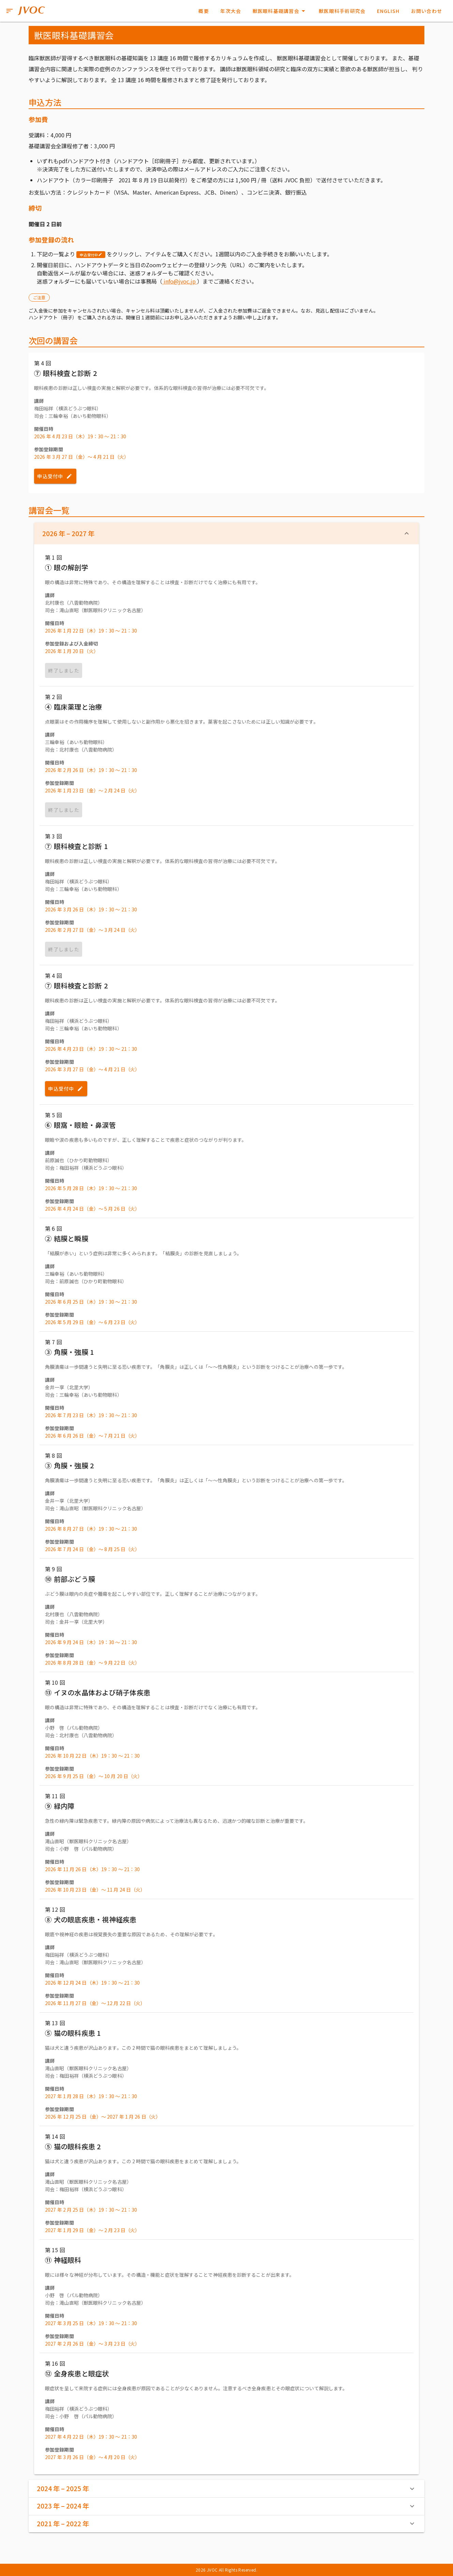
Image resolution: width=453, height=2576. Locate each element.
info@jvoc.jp (179, 281)
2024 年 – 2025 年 (226, 2488)
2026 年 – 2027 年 (226, 533)
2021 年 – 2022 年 (226, 2523)
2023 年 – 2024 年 (226, 2506)
